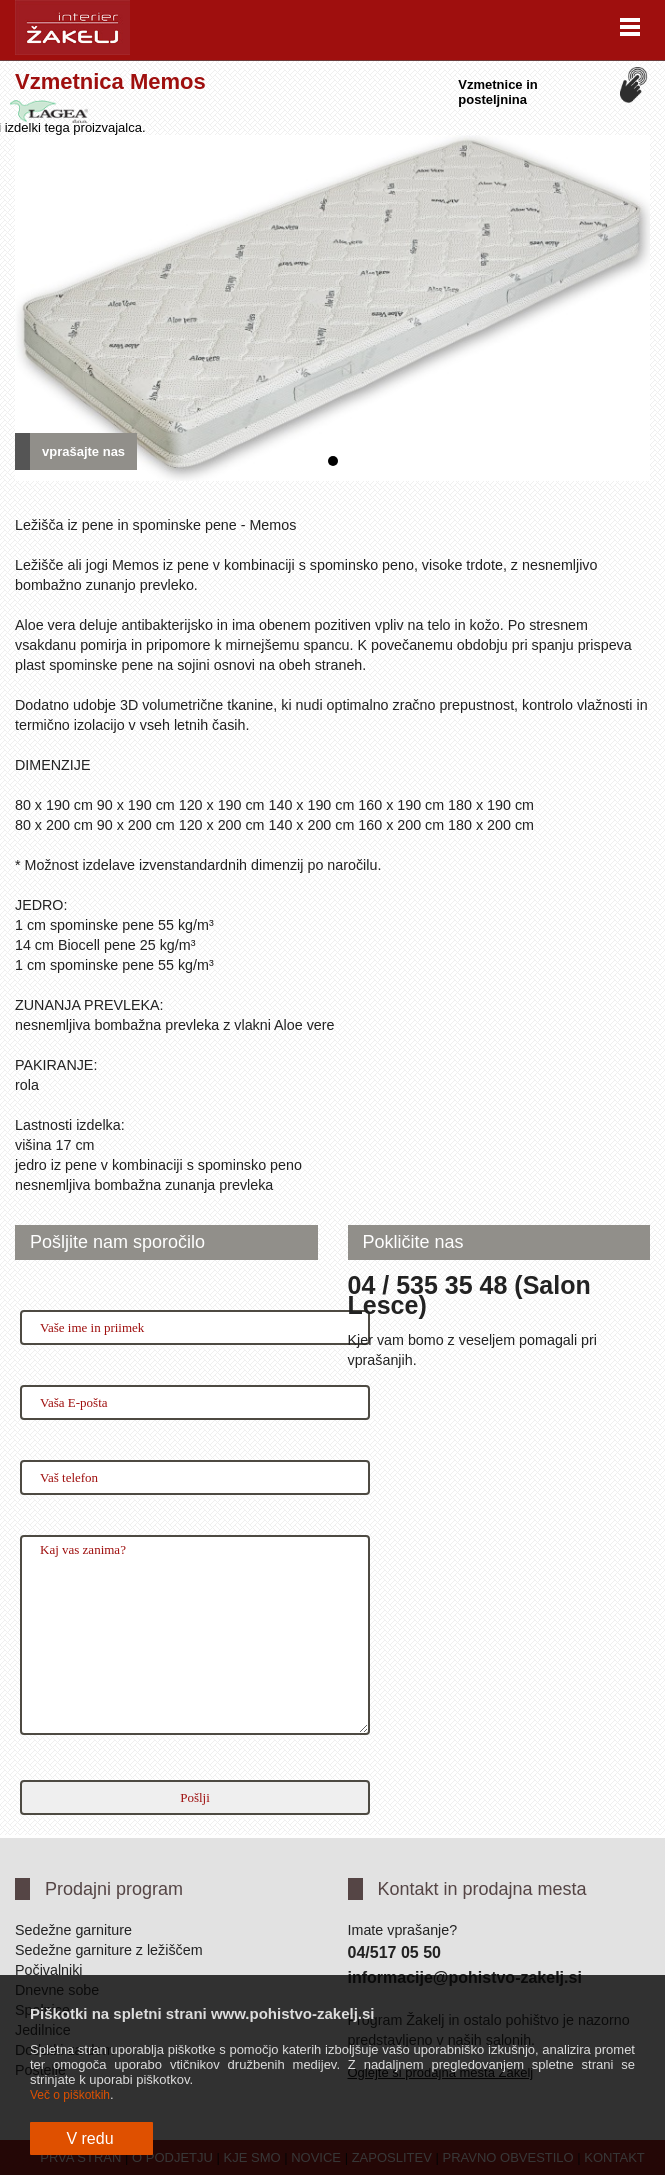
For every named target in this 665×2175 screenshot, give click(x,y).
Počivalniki (49, 1970)
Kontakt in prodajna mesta (482, 1889)
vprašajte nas (83, 451)
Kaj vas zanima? (195, 1635)
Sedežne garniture (73, 1930)
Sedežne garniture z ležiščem (109, 1950)
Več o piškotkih (70, 2095)
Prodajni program (114, 1889)
